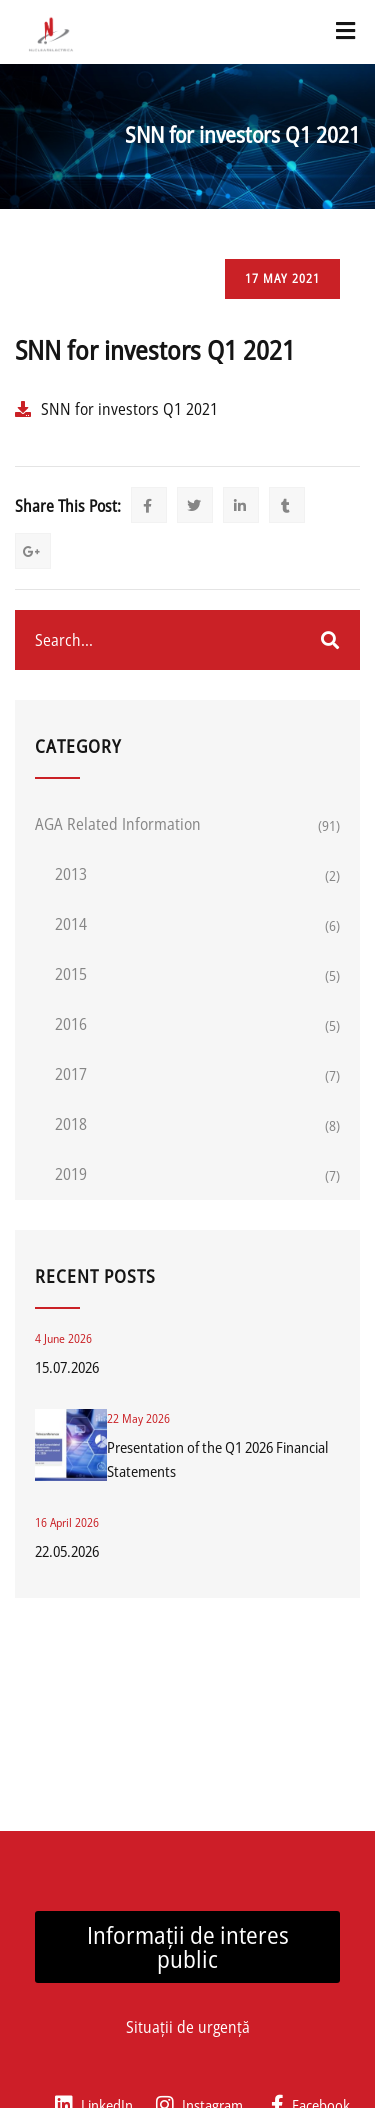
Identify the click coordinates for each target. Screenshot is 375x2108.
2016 (71, 1024)
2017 (71, 1074)
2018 (71, 1124)
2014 (71, 924)
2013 (71, 874)
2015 (71, 974)
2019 (71, 1174)
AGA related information (118, 824)
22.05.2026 (67, 1551)
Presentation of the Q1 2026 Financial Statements (217, 1459)
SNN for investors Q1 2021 (129, 409)
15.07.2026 (67, 1367)
